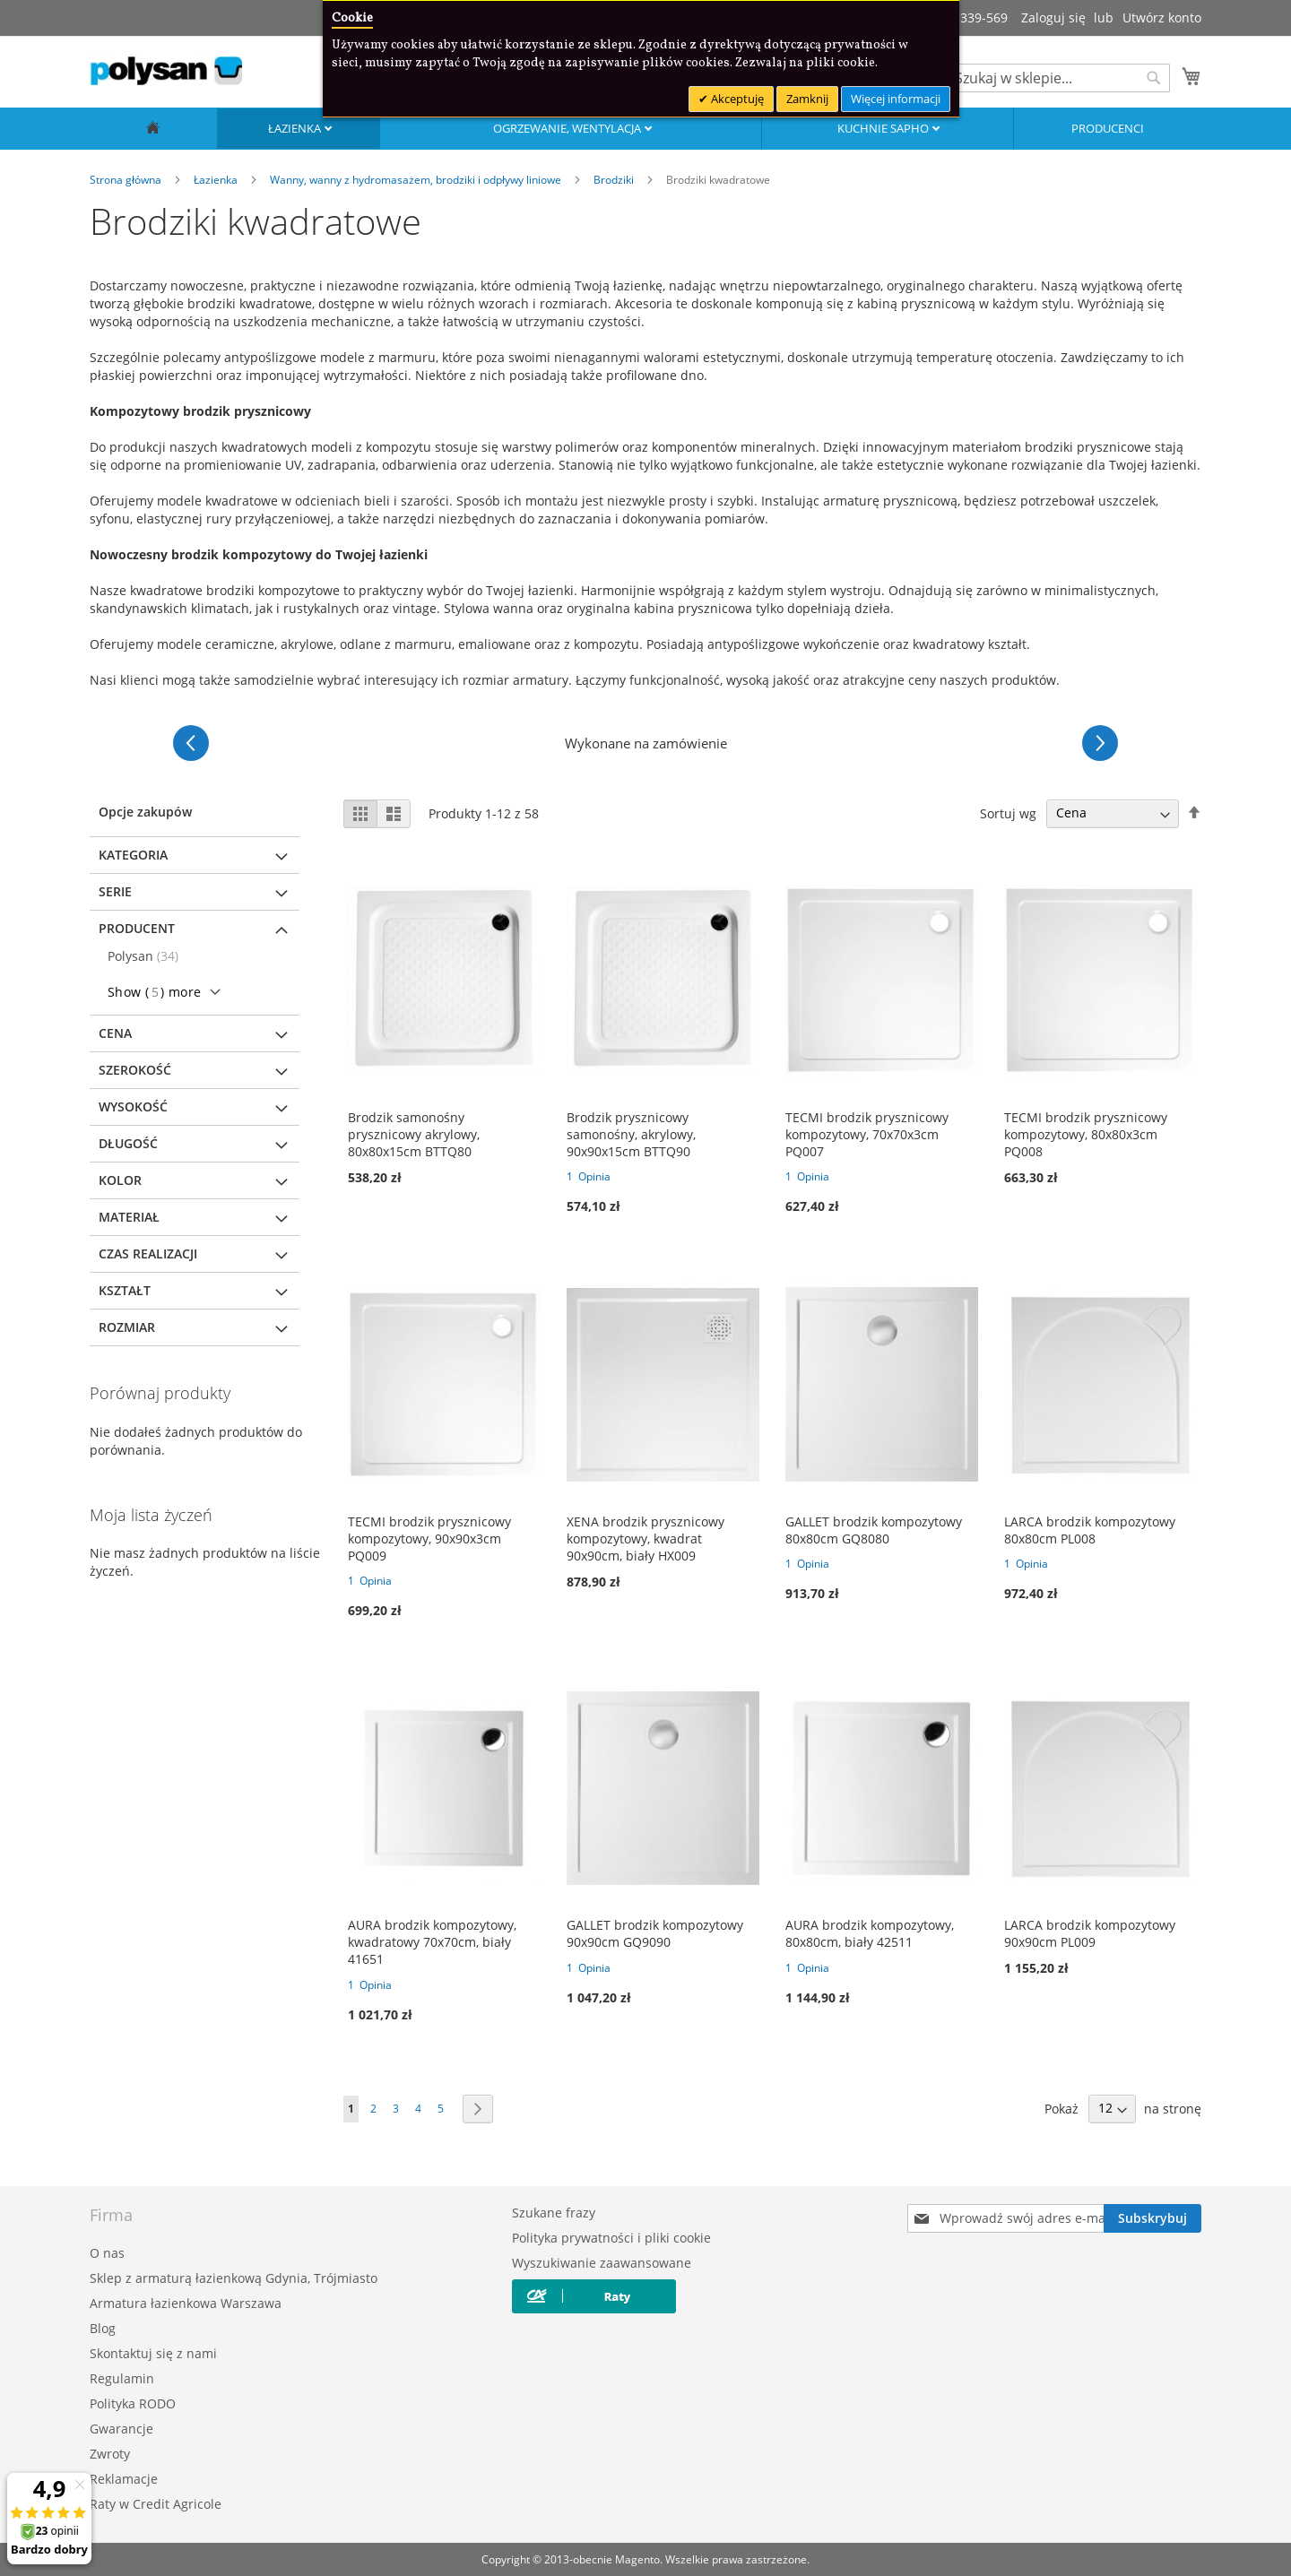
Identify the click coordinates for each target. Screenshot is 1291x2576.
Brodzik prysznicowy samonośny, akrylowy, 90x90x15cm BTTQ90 (631, 1134)
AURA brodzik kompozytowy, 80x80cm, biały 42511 (869, 1933)
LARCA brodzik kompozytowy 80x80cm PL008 (1089, 1530)
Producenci (1107, 128)
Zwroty (110, 2453)
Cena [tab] (115, 1033)
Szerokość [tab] (135, 1069)
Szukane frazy (553, 2212)
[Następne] (1100, 743)
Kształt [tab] (125, 1290)
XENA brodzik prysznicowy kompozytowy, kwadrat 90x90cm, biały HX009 (645, 1538)
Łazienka (296, 128)
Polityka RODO (133, 2403)
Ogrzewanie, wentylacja (568, 128)
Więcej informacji (895, 99)
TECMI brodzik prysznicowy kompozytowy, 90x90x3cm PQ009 (429, 1538)
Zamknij (807, 99)
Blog (103, 2328)
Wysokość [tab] (133, 1106)
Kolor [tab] (120, 1180)
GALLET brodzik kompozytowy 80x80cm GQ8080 (873, 1530)
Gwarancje (121, 2428)
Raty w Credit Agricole (155, 2503)
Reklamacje (124, 2478)
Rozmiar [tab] (127, 1327)
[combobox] (1058, 78)
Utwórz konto (1161, 17)
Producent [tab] (137, 928)
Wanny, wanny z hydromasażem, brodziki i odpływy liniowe (417, 179)
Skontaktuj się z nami (153, 2353)
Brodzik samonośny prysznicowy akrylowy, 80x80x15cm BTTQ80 (414, 1134)
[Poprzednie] (191, 743)
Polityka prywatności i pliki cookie (611, 2237)
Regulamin (122, 2378)
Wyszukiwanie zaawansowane (601, 2262)
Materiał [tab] (129, 1216)
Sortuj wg (1008, 812)
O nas (107, 2252)
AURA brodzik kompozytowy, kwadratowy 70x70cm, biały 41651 (432, 1941)
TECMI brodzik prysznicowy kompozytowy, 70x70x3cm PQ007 (867, 1134)
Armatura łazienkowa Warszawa (186, 2303)
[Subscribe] (1152, 2218)
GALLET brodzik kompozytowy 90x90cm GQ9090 (655, 1933)
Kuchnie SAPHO (884, 128)
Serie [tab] (115, 891)
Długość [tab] (128, 1143)
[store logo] (166, 70)
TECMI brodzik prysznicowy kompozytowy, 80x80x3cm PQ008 (1085, 1134)
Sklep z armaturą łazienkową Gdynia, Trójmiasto (233, 2277)
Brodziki (615, 179)
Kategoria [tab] (133, 854)
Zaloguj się (1053, 17)
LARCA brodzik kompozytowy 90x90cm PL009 (1089, 1933)
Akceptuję (736, 99)
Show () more (154, 992)
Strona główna (127, 179)
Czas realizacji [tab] (148, 1253)
